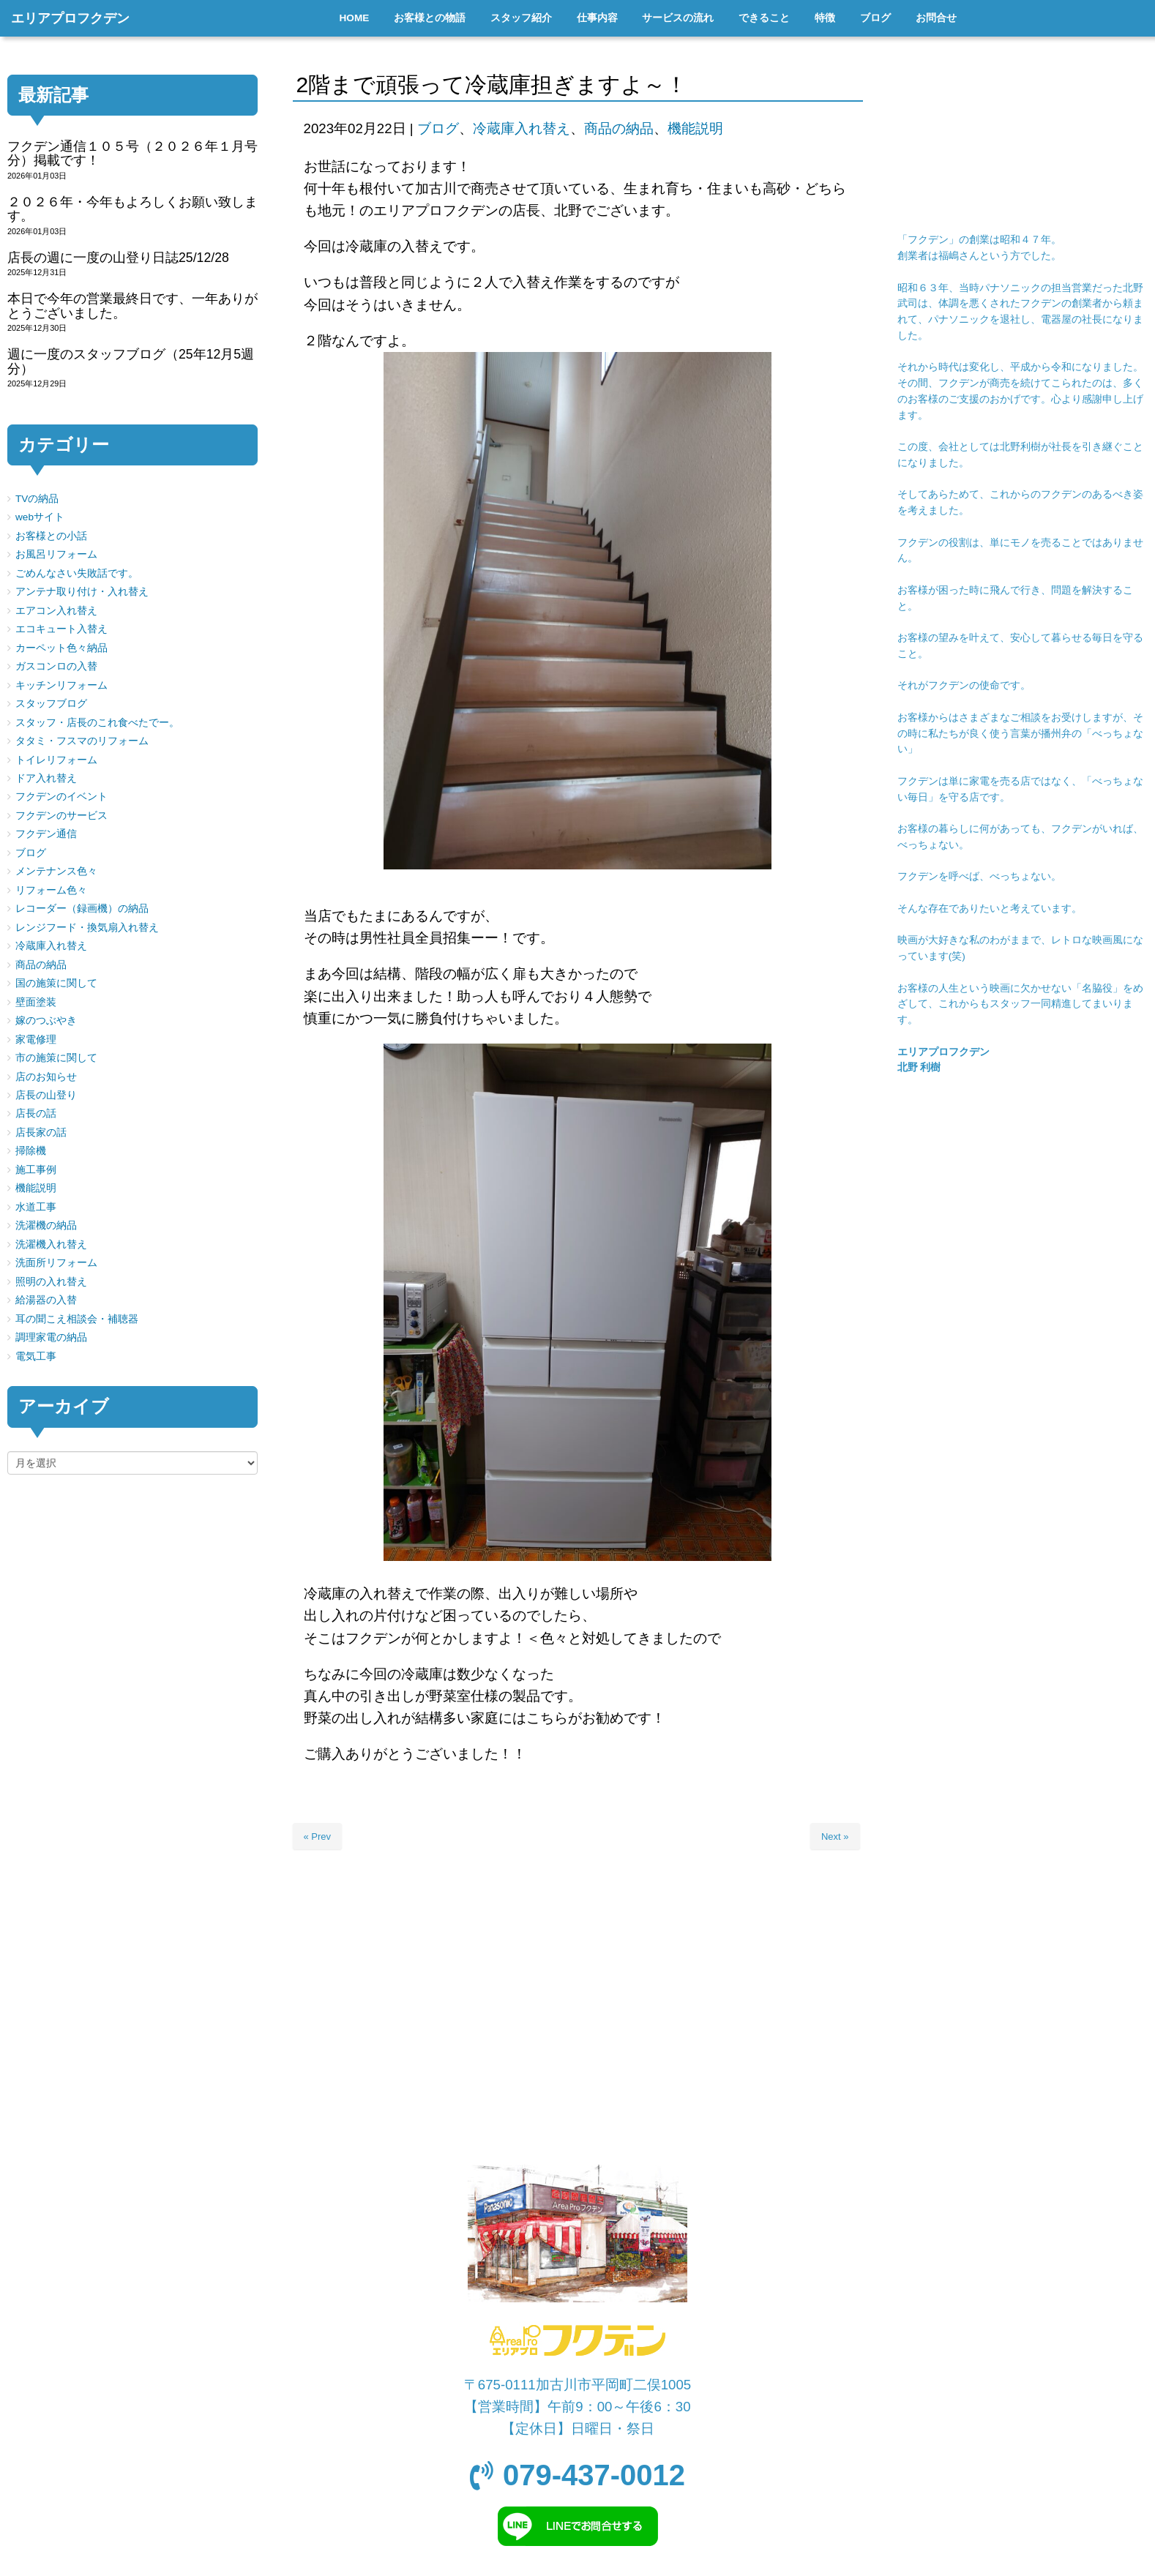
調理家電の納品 (51, 1337)
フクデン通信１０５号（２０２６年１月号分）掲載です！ (132, 153)
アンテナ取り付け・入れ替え (82, 591)
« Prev (318, 1836)
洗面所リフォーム (56, 1262)
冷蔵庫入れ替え (521, 128)
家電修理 (35, 1039)
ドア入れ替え (46, 778)
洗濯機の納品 (46, 1225)
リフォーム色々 (51, 890)
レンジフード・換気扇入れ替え (87, 927)
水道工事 (35, 1207)
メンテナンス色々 (56, 871)
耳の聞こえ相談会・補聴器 (76, 1319)
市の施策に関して (56, 1057)
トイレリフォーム (56, 760)
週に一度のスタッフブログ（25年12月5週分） (130, 361)
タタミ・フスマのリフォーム (82, 740)
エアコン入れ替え (56, 610)
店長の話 (35, 1113)
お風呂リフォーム (56, 554)
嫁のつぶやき (46, 1020)
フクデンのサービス (61, 815)
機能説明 (695, 128)
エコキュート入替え (61, 629)
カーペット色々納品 (61, 648)
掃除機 (30, 1150)
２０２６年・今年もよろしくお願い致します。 (132, 209)
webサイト (39, 517)
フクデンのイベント (61, 796)
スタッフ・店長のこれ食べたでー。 (97, 722)
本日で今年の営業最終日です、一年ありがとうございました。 (132, 305)
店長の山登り (46, 1095)
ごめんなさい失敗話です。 (76, 573)
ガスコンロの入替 (56, 666)
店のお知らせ (46, 1076)
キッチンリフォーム (61, 685)
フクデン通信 (46, 833)
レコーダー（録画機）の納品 (82, 908)
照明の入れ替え (51, 1281)
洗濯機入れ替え (51, 1244)
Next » (835, 1836)
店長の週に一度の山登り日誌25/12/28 (118, 257)
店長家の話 (41, 1132)
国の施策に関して (56, 983)
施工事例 (35, 1169)
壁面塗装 (35, 1002)
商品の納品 (619, 128)
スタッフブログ (51, 703)
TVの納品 (37, 498)
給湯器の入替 (46, 1300)
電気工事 (35, 1356)
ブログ (438, 128)
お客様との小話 (51, 536)
